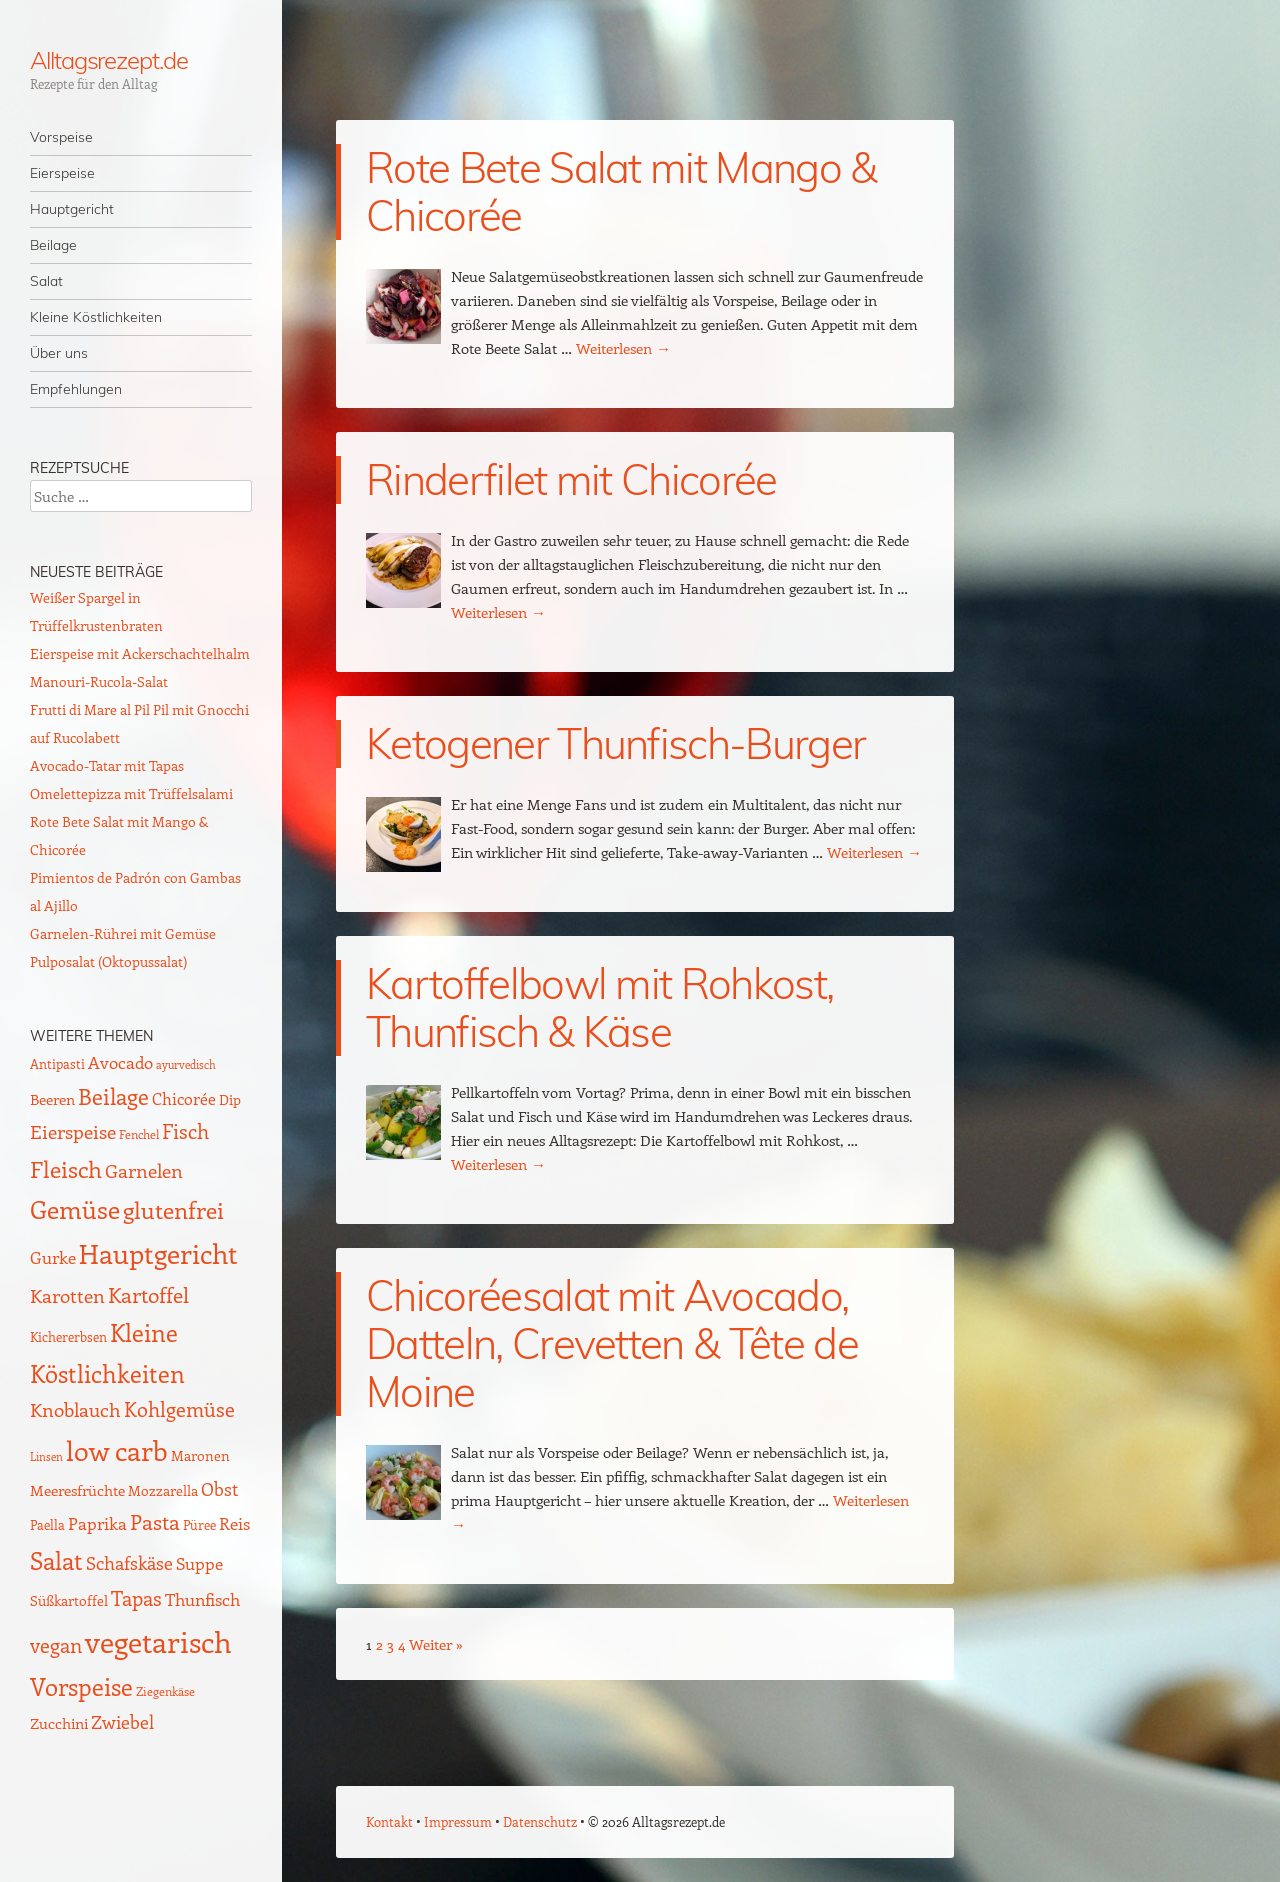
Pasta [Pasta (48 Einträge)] (155, 1521)
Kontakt (389, 1821)
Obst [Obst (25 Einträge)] (219, 1489)
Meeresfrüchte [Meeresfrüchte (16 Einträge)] (77, 1489)
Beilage (53, 245)
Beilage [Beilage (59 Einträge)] (113, 1096)
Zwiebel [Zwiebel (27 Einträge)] (122, 1721)
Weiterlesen (623, 348)
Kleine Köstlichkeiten (96, 317)
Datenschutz (540, 1821)
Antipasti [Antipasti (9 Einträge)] (57, 1063)
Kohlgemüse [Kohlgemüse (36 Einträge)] (179, 1409)
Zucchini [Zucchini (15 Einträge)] (59, 1723)
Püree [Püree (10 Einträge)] (199, 1524)
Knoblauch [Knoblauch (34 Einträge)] (75, 1409)
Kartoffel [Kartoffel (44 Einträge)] (148, 1294)
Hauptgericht (72, 209)
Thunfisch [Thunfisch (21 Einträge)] (202, 1599)
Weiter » (436, 1644)
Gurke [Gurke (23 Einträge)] (53, 1257)
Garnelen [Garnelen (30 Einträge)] (144, 1170)
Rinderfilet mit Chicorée (571, 479)
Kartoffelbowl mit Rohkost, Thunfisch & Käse (599, 1007)
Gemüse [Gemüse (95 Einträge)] (75, 1208)
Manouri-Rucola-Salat (99, 681)
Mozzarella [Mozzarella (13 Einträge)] (163, 1490)
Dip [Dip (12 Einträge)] (230, 1099)
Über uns (59, 353)
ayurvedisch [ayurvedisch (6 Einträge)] (186, 1065)
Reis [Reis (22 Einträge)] (234, 1523)
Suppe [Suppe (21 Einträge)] (199, 1563)
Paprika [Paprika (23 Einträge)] (97, 1523)
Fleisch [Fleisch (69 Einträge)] (66, 1168)
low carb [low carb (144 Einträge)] (117, 1450)
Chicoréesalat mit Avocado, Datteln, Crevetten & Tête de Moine (612, 1343)
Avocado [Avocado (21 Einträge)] (120, 1062)
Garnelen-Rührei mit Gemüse (123, 933)
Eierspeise (62, 173)
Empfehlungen (76, 389)
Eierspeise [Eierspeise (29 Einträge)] (73, 1131)
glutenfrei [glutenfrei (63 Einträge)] (173, 1210)
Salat (46, 281)
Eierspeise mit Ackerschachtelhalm (140, 653)
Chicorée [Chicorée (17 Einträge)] (184, 1098)
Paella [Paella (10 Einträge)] (47, 1524)
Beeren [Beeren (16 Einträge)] (52, 1098)
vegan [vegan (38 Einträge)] (56, 1645)
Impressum (458, 1821)
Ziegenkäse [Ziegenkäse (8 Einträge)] (165, 1691)
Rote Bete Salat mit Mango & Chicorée (621, 191)
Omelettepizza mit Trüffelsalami (131, 793)
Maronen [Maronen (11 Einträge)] (200, 1455)
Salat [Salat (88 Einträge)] (56, 1560)
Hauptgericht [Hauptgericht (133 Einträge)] (158, 1253)
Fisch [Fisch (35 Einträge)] (185, 1131)
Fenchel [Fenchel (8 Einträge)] (139, 1134)
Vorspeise (61, 137)
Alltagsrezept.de (109, 60)
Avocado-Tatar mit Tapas (107, 765)
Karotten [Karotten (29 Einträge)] (67, 1295)
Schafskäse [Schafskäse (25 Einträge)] (129, 1563)
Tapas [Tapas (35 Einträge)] (136, 1598)
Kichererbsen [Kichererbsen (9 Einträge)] (68, 1336)
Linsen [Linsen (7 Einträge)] (46, 1456)
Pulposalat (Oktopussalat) (108, 961)
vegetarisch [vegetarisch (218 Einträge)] (158, 1641)
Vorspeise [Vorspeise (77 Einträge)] (81, 1686)
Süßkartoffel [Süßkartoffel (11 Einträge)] (69, 1600)
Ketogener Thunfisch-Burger (615, 743)
